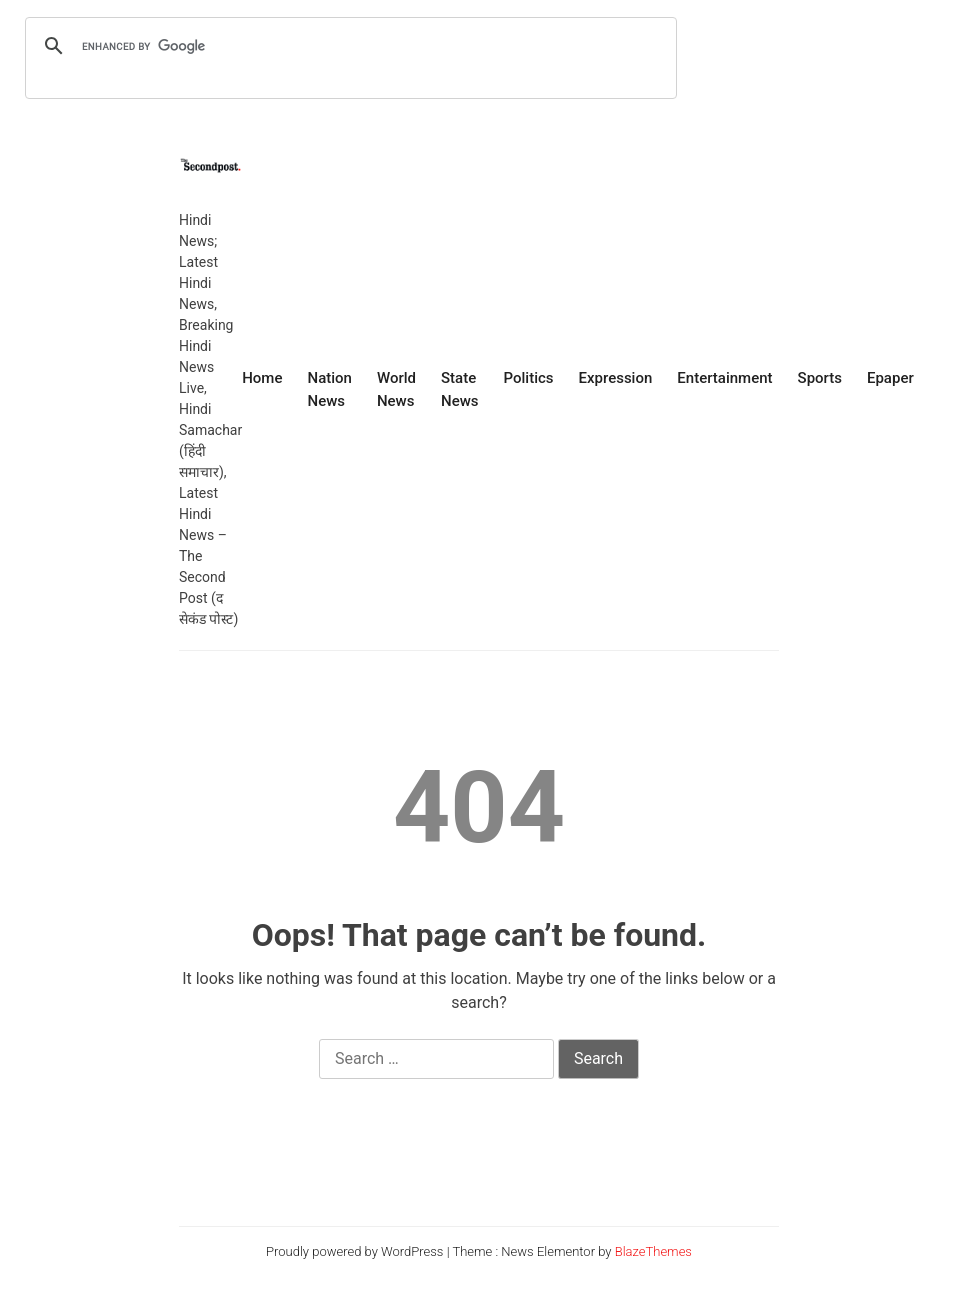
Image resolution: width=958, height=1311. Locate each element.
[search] (348, 46)
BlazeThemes (653, 1251)
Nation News (329, 389)
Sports (820, 378)
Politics (529, 378)
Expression (616, 378)
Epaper (890, 378)
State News (460, 389)
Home (262, 378)
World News (396, 389)
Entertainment (724, 378)
